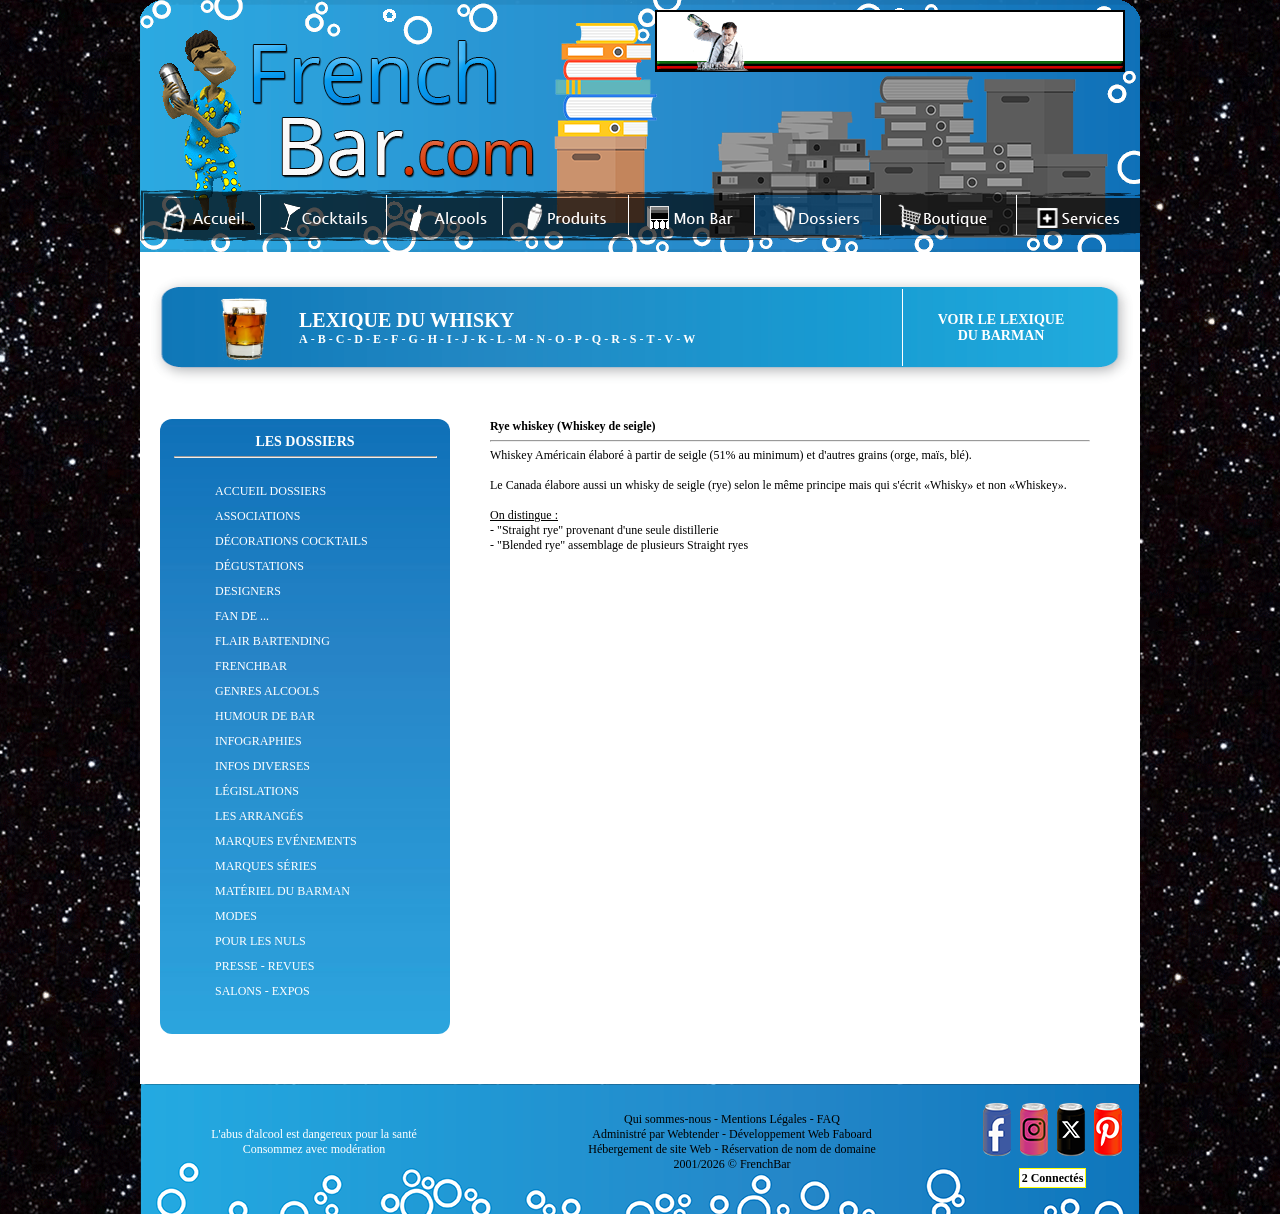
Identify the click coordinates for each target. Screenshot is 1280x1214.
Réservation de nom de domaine (798, 1149)
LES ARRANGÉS (259, 816)
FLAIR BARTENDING (272, 641)
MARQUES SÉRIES (266, 866)
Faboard (851, 1134)
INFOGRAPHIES (258, 741)
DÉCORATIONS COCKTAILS (291, 541)
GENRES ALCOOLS (267, 691)
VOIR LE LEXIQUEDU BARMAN (1001, 327)
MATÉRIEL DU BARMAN (282, 891)
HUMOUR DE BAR (265, 716)
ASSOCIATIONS (257, 516)
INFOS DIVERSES (262, 766)
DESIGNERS (248, 591)
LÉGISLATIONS (257, 791)
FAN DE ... (242, 616)
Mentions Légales (764, 1119)
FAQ (828, 1119)
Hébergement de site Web (649, 1149)
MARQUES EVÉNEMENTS (286, 841)
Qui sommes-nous (667, 1119)
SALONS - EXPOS (262, 991)
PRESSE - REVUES (264, 966)
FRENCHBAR (251, 666)
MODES (236, 916)
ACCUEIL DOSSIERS (270, 491)
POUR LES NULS (260, 941)
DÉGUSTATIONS (259, 566)
